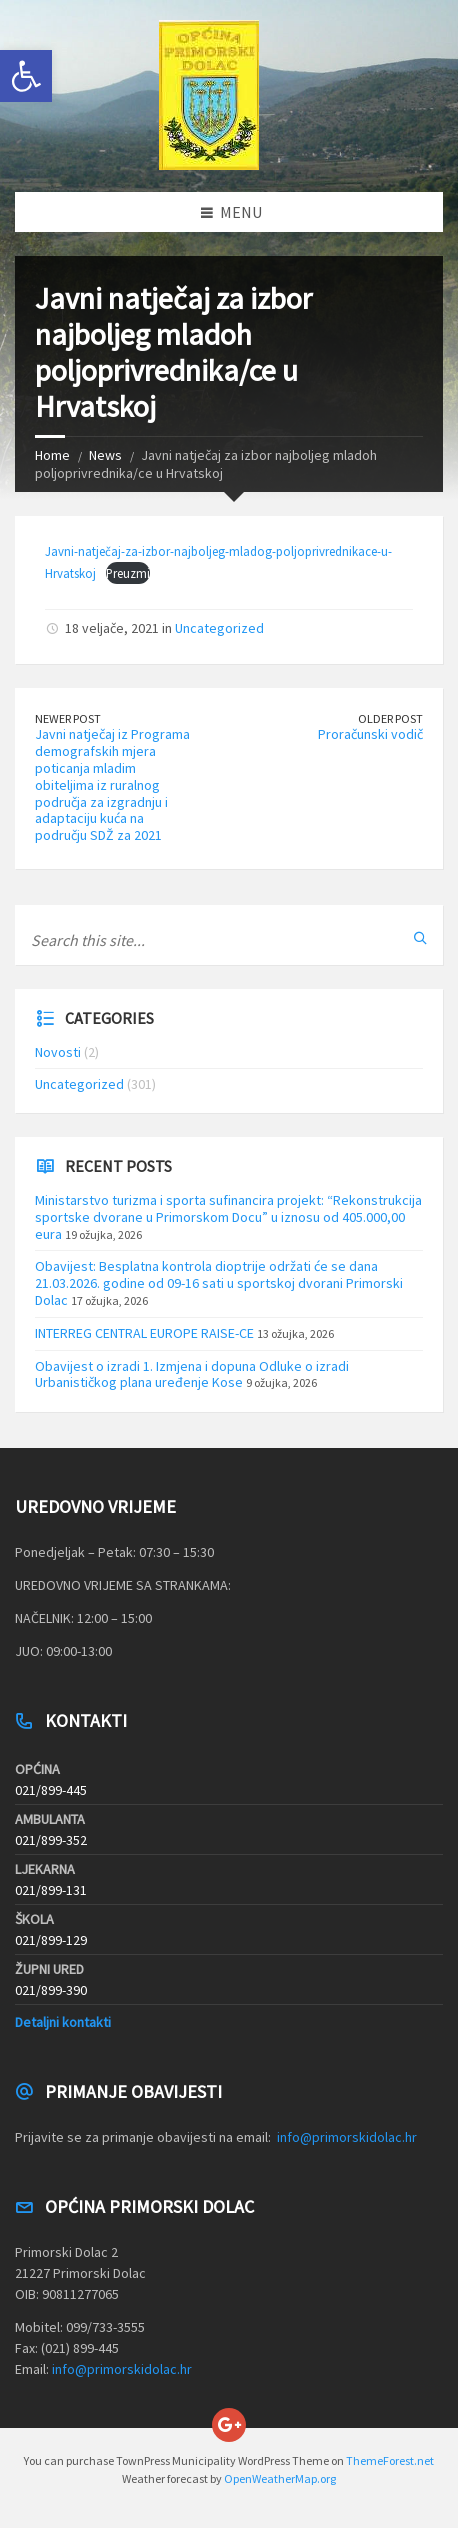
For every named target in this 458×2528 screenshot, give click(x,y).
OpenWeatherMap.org (280, 2478)
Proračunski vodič (370, 734)
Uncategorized (219, 628)
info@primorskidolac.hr (347, 2137)
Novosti (58, 1052)
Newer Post (68, 718)
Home (52, 455)
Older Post (390, 718)
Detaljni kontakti (63, 2022)
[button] (26, 76)
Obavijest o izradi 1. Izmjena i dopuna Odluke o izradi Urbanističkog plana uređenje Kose (192, 1374)
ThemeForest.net (390, 2460)
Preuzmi (128, 573)
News (105, 455)
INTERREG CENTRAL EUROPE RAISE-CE (144, 1333)
